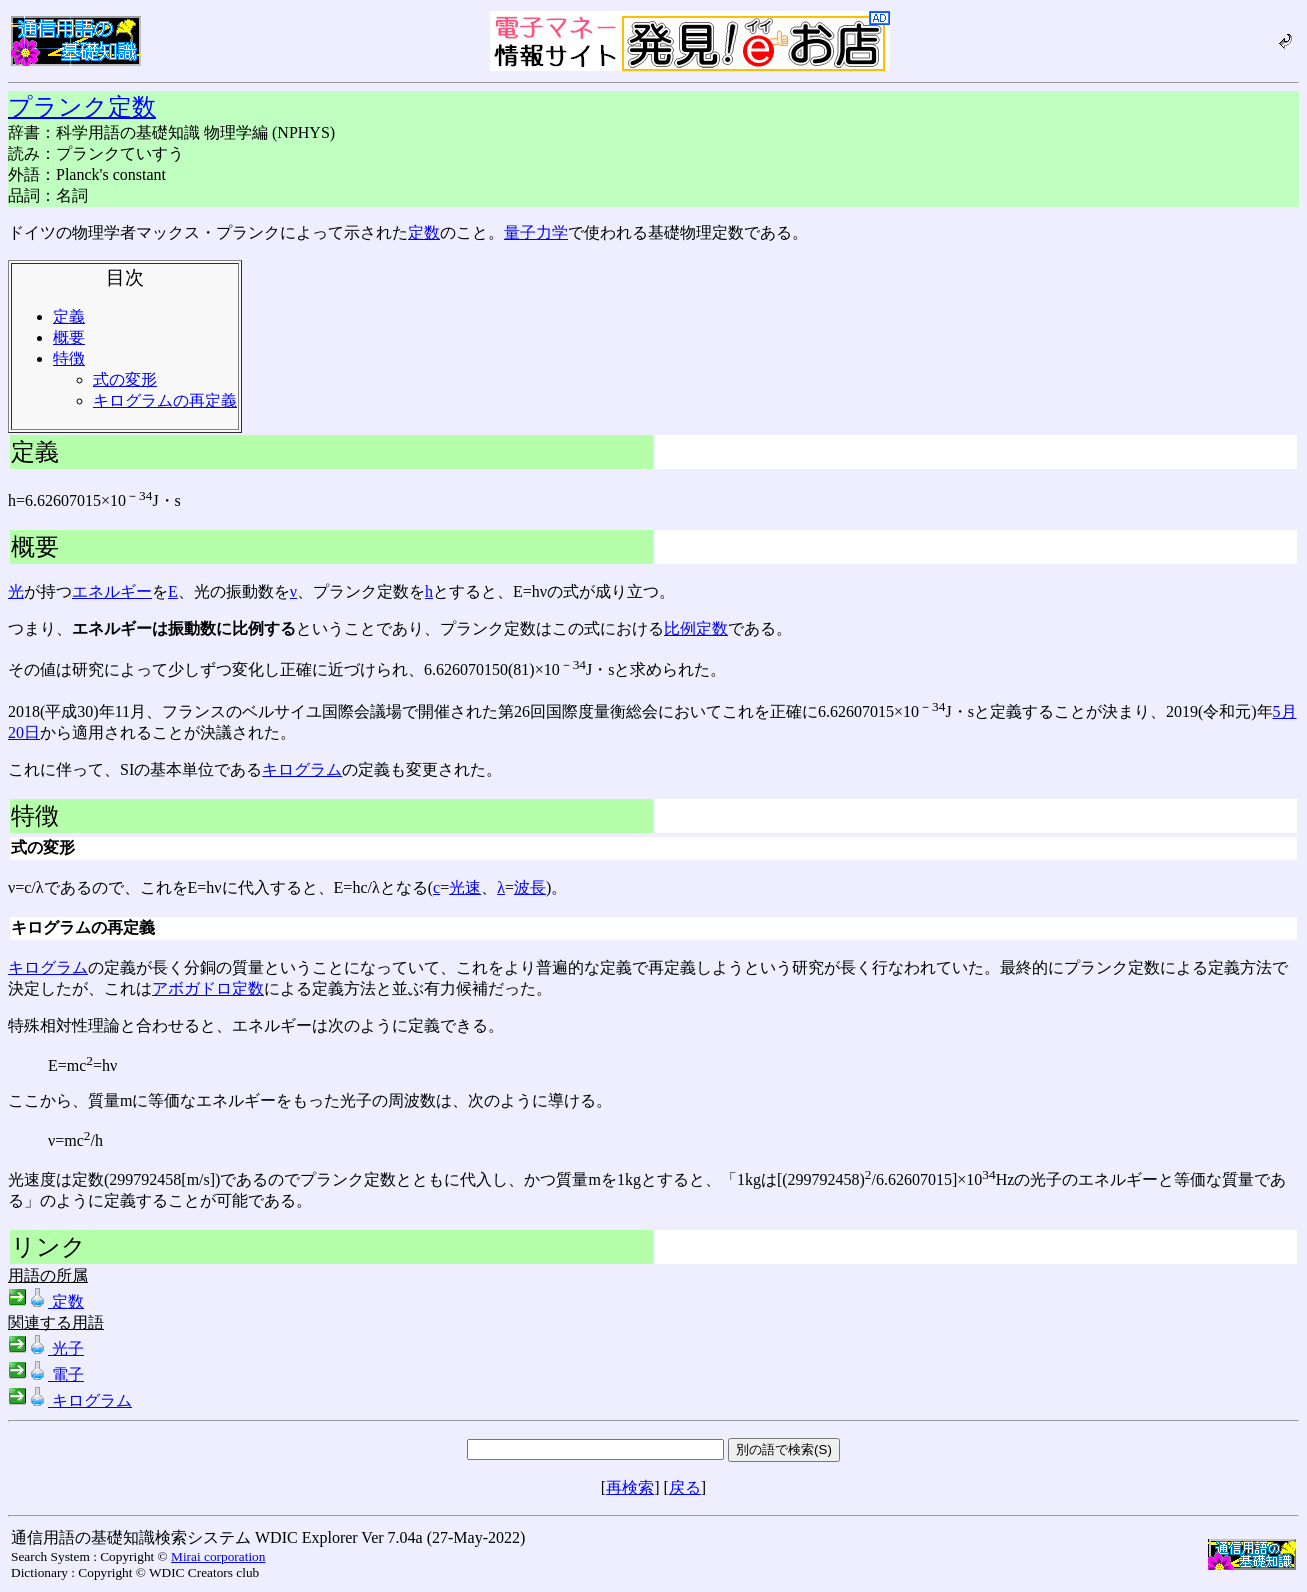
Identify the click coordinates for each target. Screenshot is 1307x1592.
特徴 (69, 358)
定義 (69, 316)
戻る (685, 1487)
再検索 (630, 1487)
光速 (465, 887)
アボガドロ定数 (208, 988)
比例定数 (696, 628)
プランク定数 (82, 107)
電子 (46, 1374)
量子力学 (536, 232)
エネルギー (112, 591)
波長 (530, 887)
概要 (69, 337)
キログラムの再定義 (165, 400)
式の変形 (125, 379)
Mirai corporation (218, 1556)
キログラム (302, 769)
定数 (424, 232)
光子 (46, 1348)
